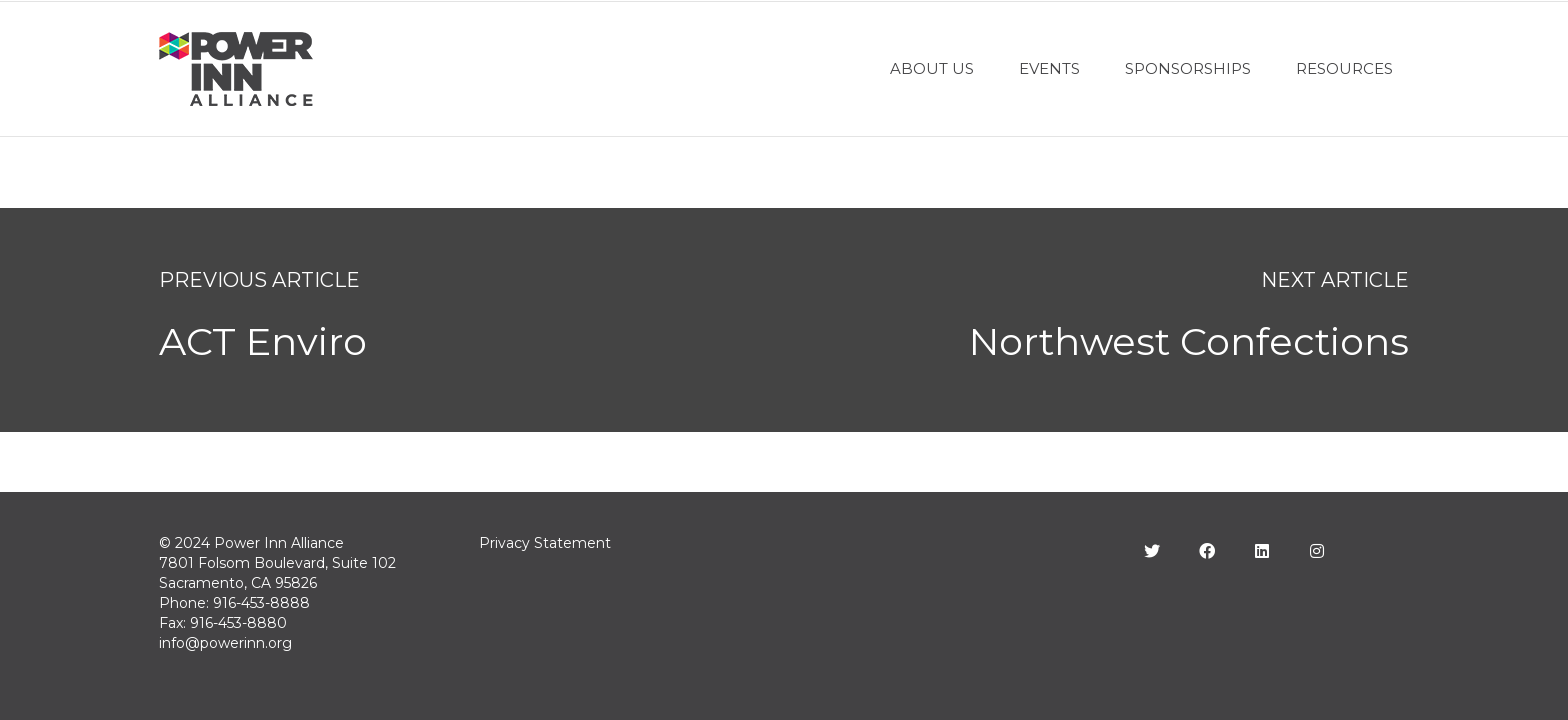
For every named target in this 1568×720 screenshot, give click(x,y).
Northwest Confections (1189, 341)
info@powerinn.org (225, 643)
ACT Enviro (263, 341)
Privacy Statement (545, 543)
